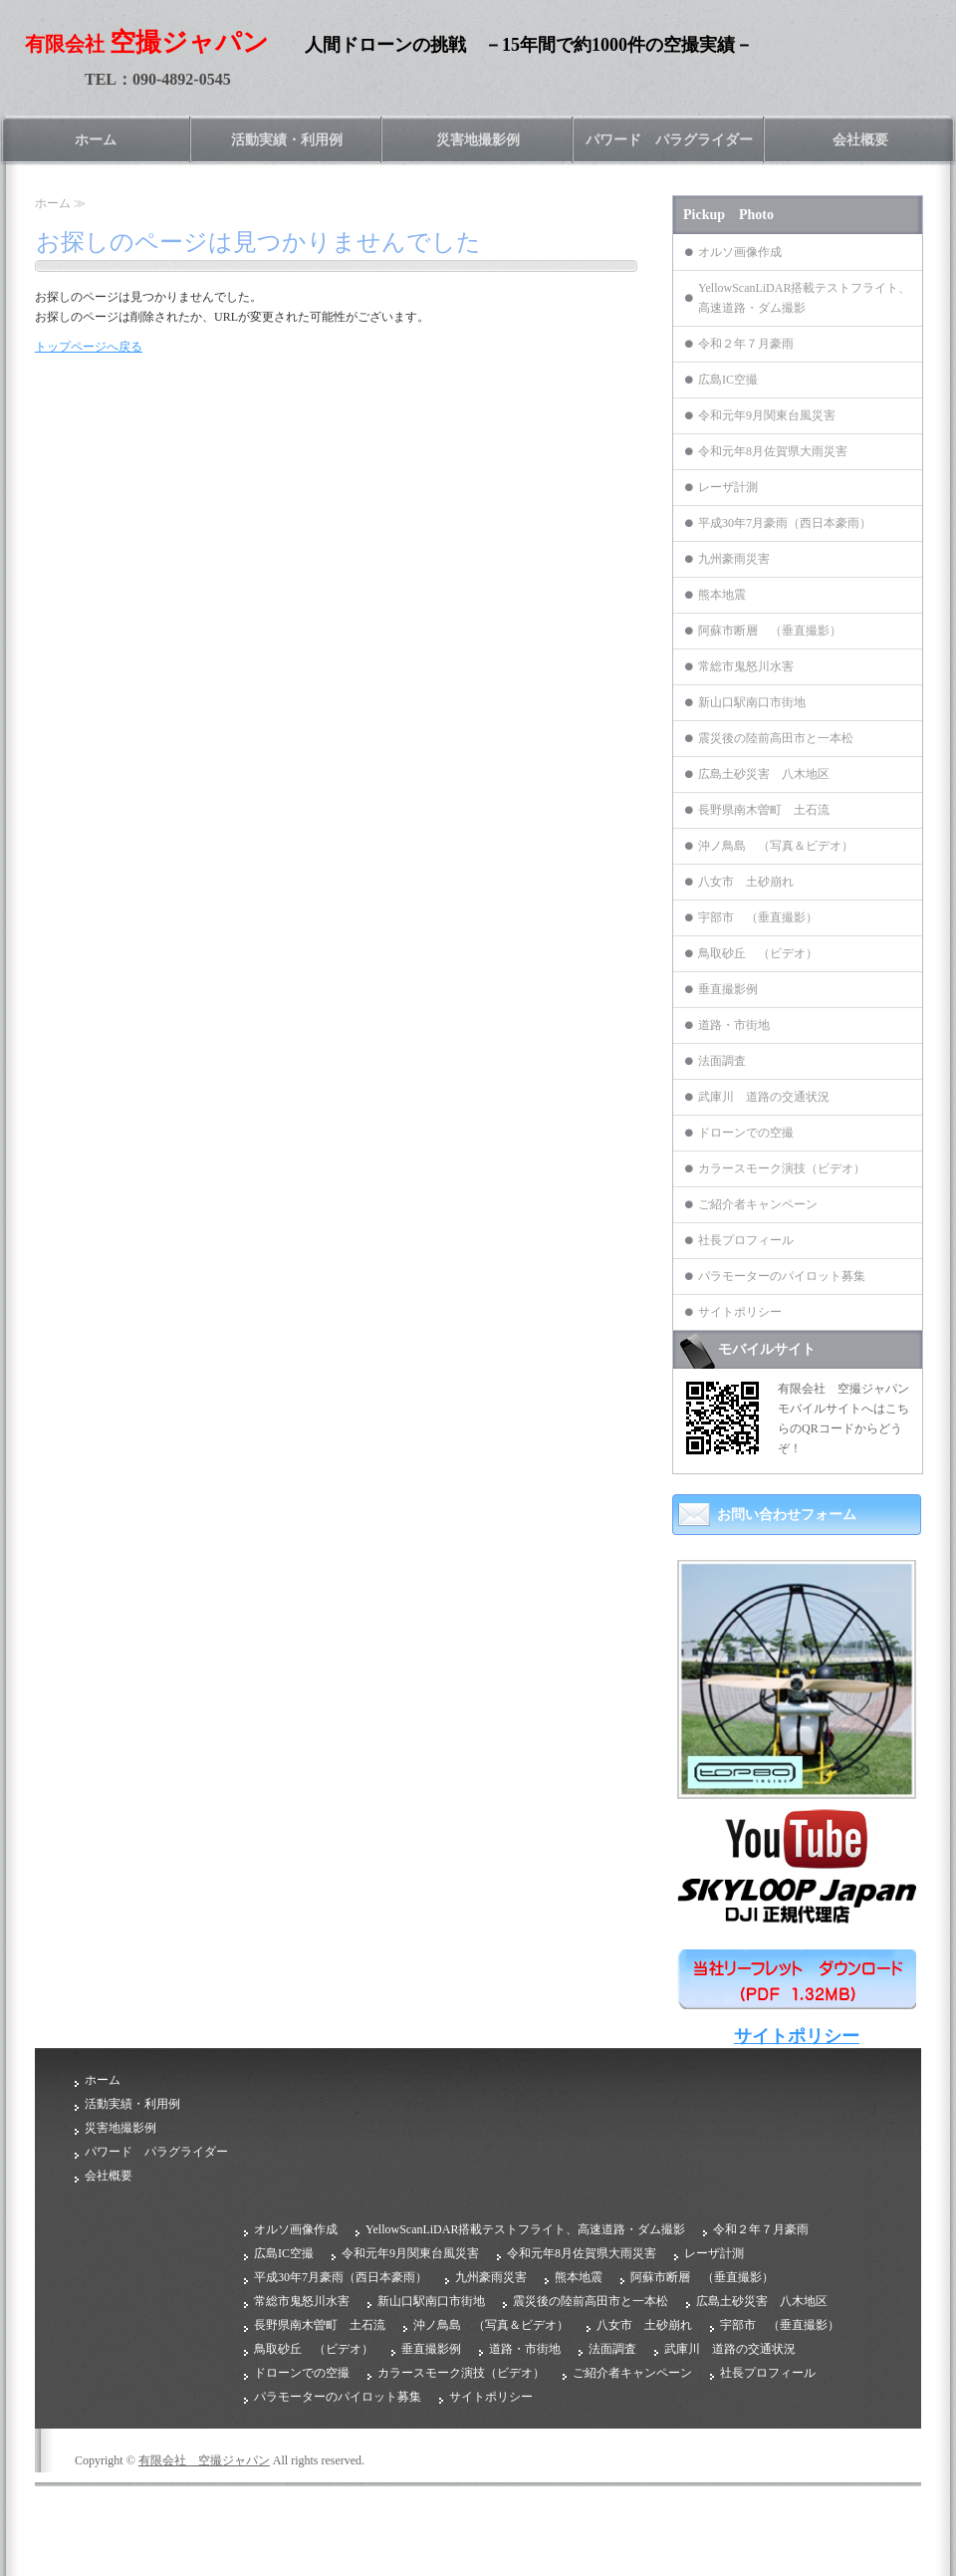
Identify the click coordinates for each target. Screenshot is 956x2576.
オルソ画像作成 (740, 252)
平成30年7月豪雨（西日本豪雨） (784, 523)
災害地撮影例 (478, 139)
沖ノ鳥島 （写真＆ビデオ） (775, 846)
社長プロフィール (746, 1240)
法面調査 (722, 1061)
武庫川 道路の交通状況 (764, 1097)
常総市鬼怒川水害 (746, 666)
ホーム (96, 139)
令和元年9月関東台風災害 (767, 415)
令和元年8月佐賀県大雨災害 (772, 451)
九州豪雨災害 (734, 559)
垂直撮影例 (728, 989)
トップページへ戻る (88, 347)
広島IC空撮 (728, 379)
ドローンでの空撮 (746, 1133)
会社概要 (860, 139)
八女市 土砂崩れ (746, 882)
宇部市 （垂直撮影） (758, 917)
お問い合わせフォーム (786, 1514)
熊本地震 (722, 595)
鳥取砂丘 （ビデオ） (758, 953)
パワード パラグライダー (669, 139)
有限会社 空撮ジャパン (204, 2460)
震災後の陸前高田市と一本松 (775, 738)
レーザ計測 (728, 487)
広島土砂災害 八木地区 (764, 774)
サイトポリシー (740, 1312)
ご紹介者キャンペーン (758, 1204)
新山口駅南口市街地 (752, 702)
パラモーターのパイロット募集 (781, 1276)
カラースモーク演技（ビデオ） (781, 1168)
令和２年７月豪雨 (746, 344)
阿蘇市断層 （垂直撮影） (769, 631)
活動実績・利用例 (287, 139)
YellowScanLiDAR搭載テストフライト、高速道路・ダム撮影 (804, 298)
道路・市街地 (734, 1025)
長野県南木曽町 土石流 (764, 810)
